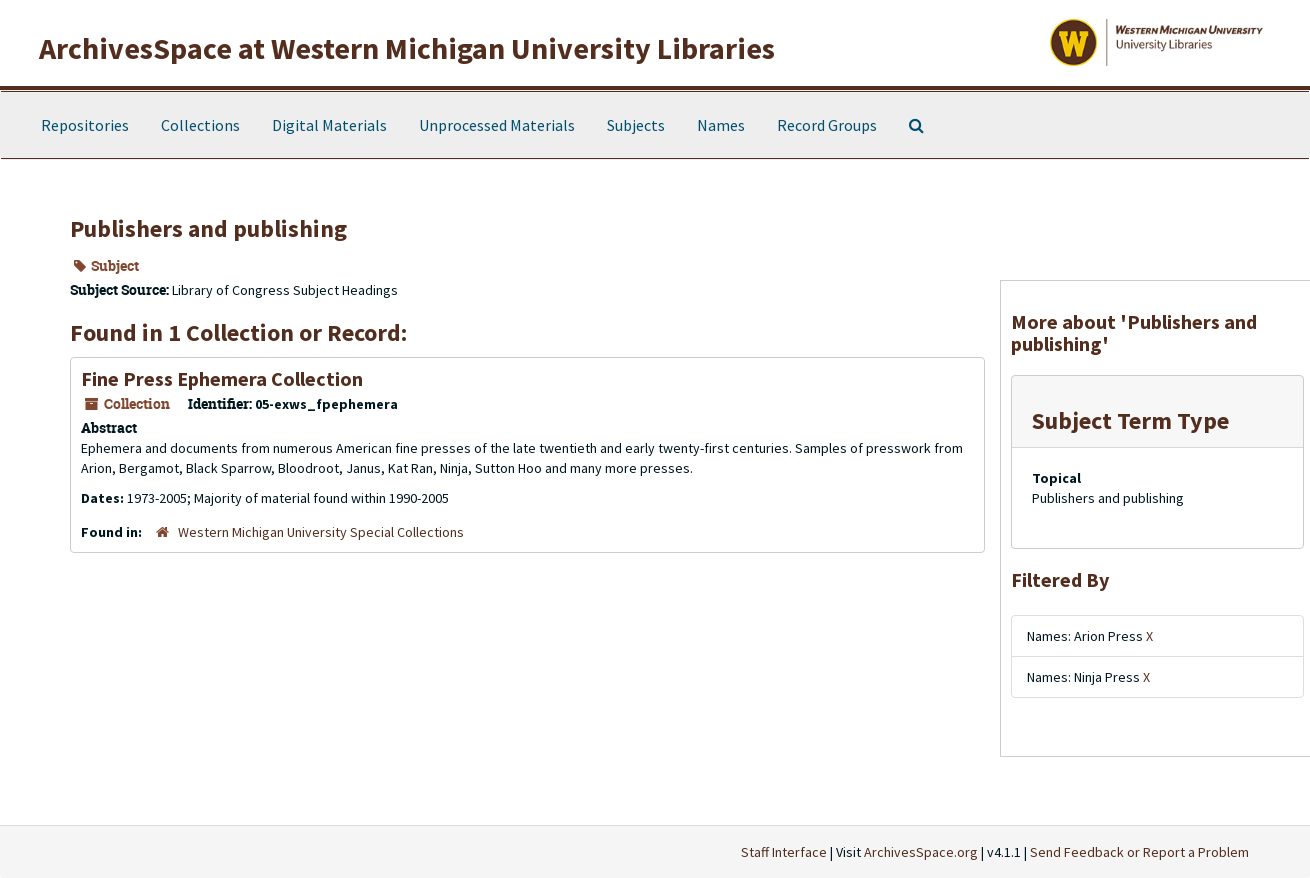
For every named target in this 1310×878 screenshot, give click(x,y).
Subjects (636, 125)
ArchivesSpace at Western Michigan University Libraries (407, 48)
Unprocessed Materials (497, 125)
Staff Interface (784, 852)
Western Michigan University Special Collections (321, 532)
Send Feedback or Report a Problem (1139, 852)
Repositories (85, 125)
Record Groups (827, 125)
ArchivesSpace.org (921, 852)
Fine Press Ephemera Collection (222, 378)
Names (721, 125)
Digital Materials (329, 125)
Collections (200, 125)
